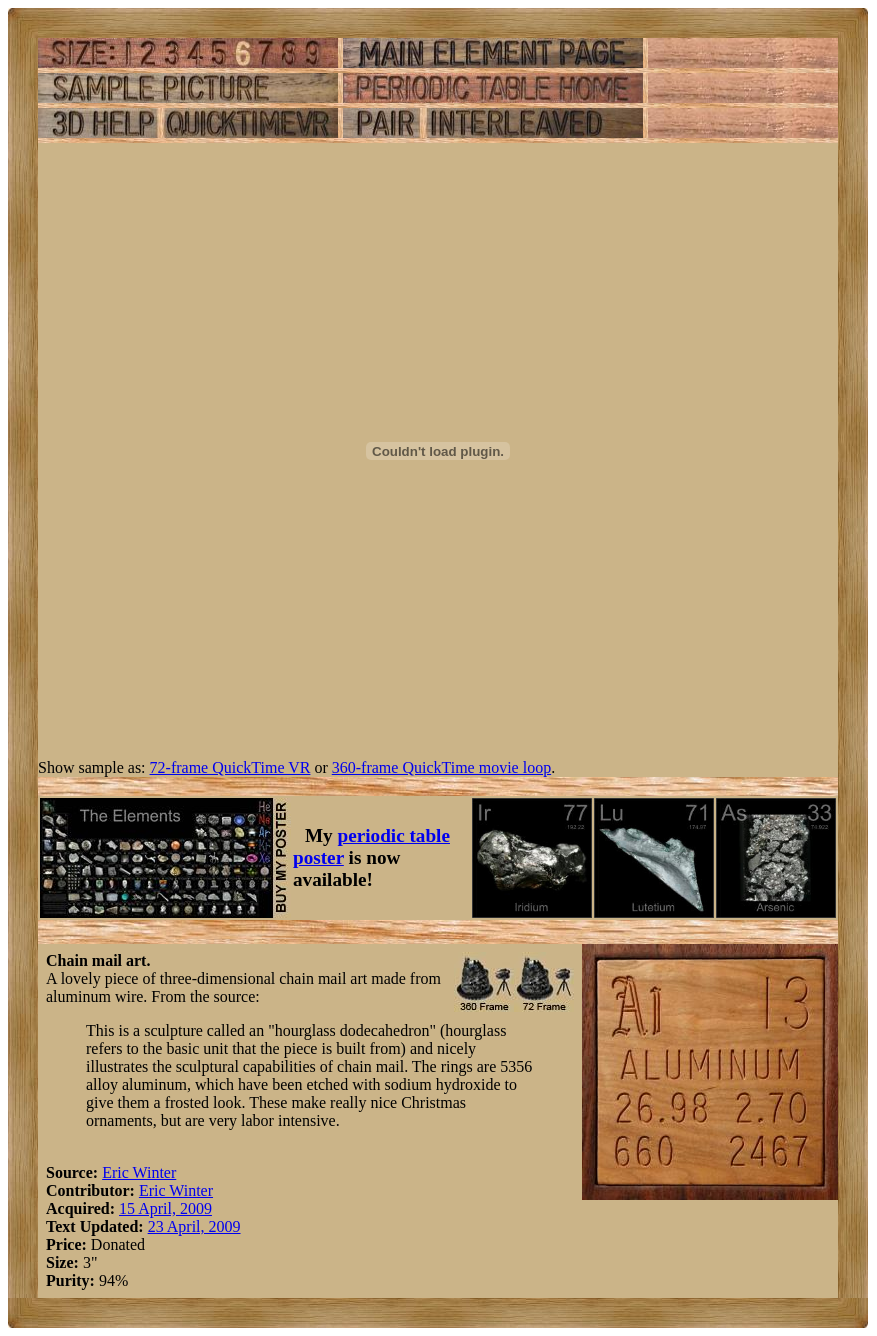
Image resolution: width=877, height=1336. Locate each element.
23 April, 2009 (194, 1226)
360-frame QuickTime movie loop (441, 767)
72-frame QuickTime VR (230, 767)
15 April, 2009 (165, 1208)
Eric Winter (139, 1172)
